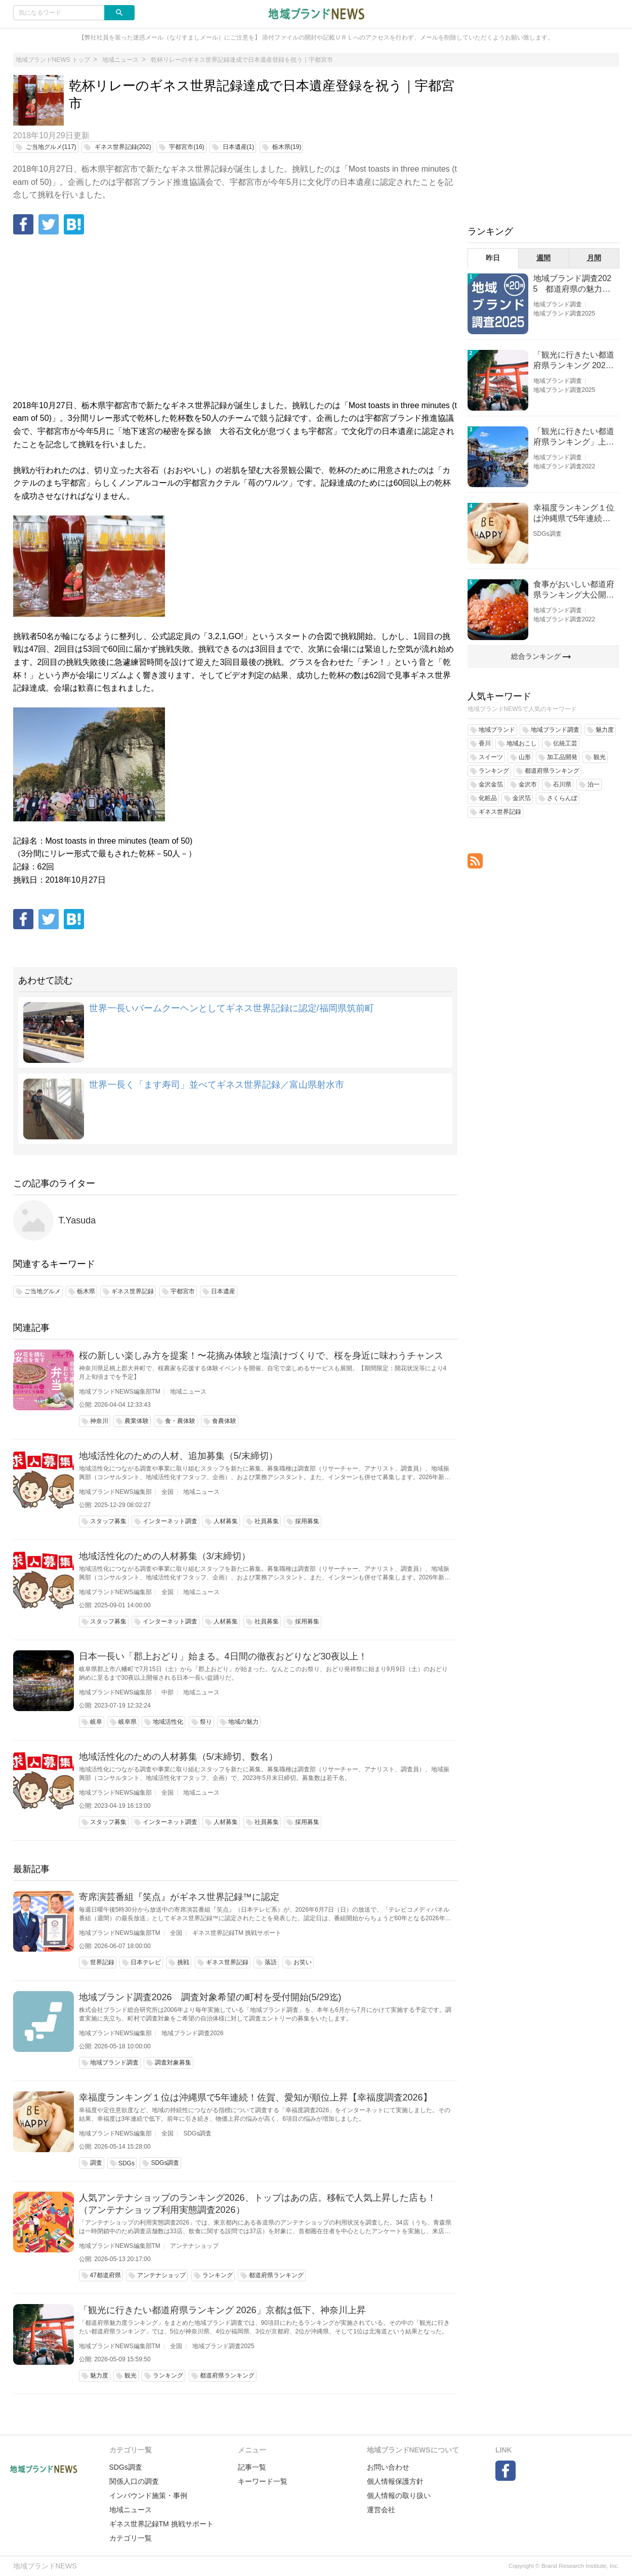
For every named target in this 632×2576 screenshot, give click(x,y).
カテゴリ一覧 (130, 2538)
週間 (543, 258)
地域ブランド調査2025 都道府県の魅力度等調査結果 (572, 284)
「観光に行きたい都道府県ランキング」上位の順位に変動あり (573, 437)
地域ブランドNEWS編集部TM (119, 1391)
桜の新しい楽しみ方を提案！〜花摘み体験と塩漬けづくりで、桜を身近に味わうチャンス (261, 1356)
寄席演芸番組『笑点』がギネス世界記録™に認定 (179, 1897)
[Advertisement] (235, 318)
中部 (167, 1692)
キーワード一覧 (262, 2481)
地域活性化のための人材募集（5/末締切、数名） (178, 1757)
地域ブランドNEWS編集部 (115, 1491)
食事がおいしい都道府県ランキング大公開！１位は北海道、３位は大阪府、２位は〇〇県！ (573, 590)
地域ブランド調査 (557, 304)
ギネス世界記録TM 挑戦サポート (237, 1932)
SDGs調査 (197, 2133)
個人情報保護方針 (395, 2481)
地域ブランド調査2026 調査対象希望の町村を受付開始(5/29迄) (210, 1997)
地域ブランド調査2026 (192, 2033)
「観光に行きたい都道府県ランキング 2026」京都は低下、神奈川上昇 (222, 2310)
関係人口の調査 (134, 2481)
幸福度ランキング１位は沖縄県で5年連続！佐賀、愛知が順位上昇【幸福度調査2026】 (255, 2097)
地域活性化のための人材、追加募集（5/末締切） (178, 1456)
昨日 (493, 258)
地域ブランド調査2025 (223, 2346)
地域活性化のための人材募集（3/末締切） (164, 1556)
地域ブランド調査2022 (564, 466)
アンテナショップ (194, 2245)
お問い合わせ (388, 2467)
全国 (167, 1491)
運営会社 (381, 2510)
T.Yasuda (77, 1220)
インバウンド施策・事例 (148, 2495)
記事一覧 (252, 2467)
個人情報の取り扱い (399, 2495)
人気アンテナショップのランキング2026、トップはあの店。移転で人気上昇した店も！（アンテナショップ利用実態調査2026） (257, 2204)
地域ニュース (188, 1391)
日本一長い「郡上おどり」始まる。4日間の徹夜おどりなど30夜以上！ (223, 1656)
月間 (594, 258)
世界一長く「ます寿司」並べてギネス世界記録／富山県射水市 (216, 1085)
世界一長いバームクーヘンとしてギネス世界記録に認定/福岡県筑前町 (231, 1008)
